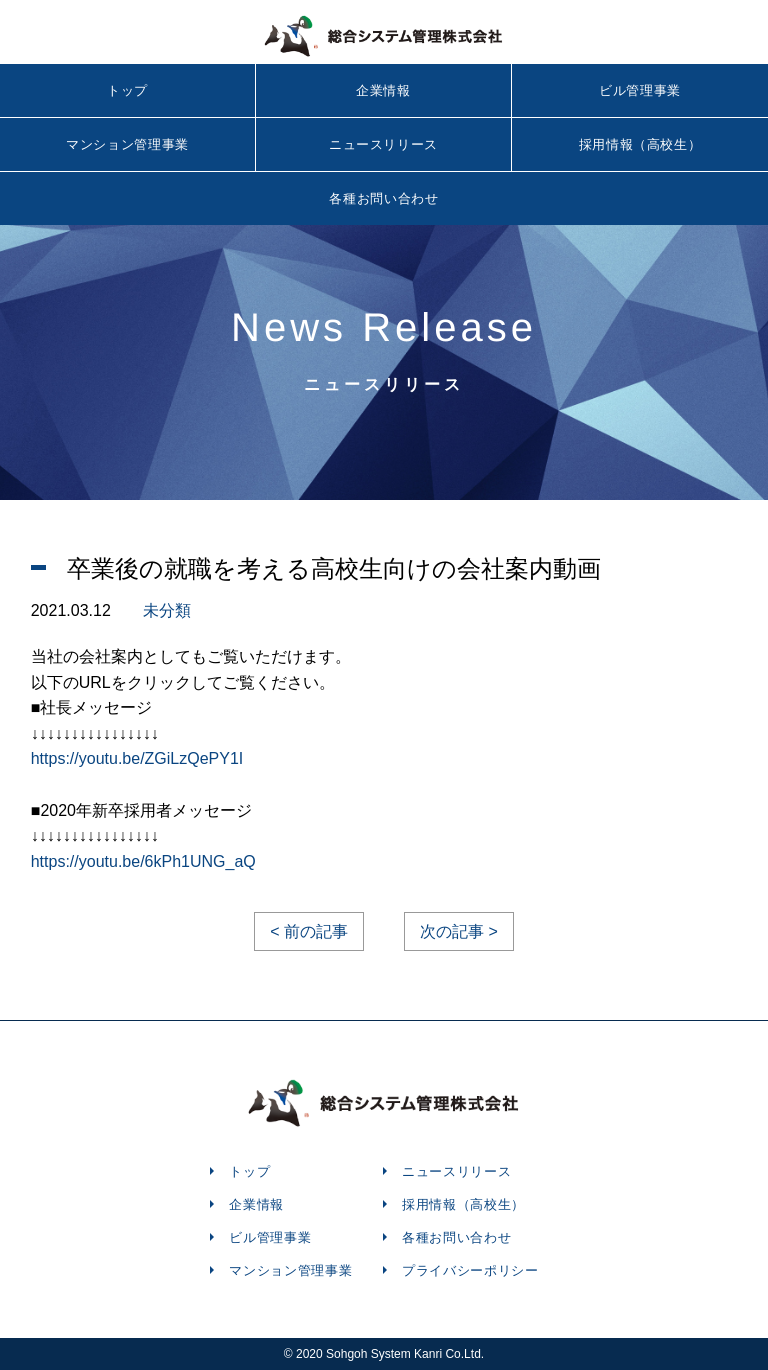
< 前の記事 (309, 931)
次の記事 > (459, 931)
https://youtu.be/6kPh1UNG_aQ (143, 861)
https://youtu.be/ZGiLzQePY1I (137, 758)
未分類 (167, 610)
